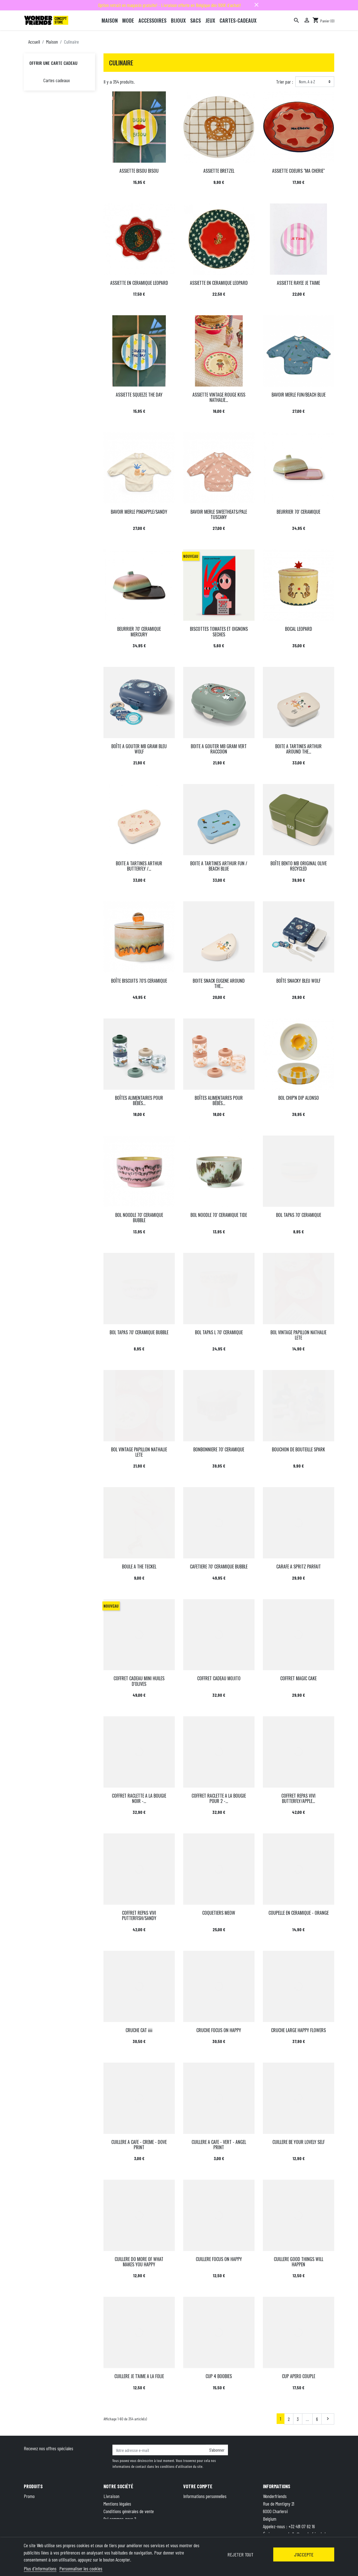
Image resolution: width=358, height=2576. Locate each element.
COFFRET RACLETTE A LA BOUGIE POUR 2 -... (219, 1798)
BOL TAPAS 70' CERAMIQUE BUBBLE (139, 1332)
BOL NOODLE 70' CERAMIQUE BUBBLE (139, 1218)
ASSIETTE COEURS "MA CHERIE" (298, 170)
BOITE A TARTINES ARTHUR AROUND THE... (298, 749)
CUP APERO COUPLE (298, 2376)
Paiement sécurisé (119, 2526)
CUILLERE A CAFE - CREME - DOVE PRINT (139, 2145)
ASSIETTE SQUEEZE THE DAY (139, 394)
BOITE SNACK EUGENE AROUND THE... (219, 983)
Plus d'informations (40, 2568)
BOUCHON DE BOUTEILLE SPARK (298, 1449)
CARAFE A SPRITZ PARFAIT (298, 1566)
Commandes (193, 2504)
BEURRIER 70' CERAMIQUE (298, 511)
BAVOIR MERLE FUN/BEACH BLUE (299, 394)
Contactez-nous (116, 2534)
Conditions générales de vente (128, 2511)
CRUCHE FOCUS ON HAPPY (218, 2030)
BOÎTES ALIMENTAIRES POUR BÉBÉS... (139, 1100)
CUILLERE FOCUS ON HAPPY (219, 2259)
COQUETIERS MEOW (218, 1912)
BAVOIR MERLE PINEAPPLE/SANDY (139, 511)
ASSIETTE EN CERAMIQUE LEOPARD (139, 282)
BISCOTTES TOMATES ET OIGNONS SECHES (219, 631)
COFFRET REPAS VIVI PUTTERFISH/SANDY (139, 1915)
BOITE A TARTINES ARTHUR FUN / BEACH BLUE (218, 866)
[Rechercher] (296, 20)
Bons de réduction (198, 2519)
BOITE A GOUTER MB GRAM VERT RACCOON (219, 749)
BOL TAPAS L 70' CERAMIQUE (219, 1332)
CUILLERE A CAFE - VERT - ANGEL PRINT (219, 2145)
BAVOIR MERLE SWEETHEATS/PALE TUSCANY (218, 514)
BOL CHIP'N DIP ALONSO (298, 1097)
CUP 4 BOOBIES (219, 2376)
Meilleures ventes (38, 2511)
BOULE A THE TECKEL (139, 1566)
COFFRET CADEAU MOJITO (219, 1678)
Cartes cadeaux (56, 80)
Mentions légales (117, 2504)
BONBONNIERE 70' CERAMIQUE (218, 1449)
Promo (29, 2496)
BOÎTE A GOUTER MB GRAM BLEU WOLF (139, 749)
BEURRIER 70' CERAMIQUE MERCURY (139, 631)
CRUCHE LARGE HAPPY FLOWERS (298, 2030)
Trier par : (284, 82)
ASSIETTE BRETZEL (218, 170)
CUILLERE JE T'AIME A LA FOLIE (139, 2376)
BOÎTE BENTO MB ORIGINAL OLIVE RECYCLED (298, 866)
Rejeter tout (240, 2554)
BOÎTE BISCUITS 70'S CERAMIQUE (139, 980)
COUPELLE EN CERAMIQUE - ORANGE (298, 1912)
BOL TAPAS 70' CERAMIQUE (298, 1215)
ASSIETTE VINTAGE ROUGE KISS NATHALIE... (218, 397)
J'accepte (304, 2554)
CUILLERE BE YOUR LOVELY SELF (298, 2142)
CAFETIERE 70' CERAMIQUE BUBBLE (219, 1566)
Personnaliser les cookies (80, 2568)
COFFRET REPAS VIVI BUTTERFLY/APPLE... (298, 1798)
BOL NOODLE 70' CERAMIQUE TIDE (218, 1215)
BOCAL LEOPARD (298, 628)
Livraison (111, 2496)
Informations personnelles (205, 2496)
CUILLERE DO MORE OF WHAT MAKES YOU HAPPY (139, 2262)
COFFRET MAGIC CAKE (298, 1678)
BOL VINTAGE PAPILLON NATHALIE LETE (298, 1335)
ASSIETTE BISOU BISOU (139, 170)
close (256, 4)
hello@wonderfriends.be (308, 2534)
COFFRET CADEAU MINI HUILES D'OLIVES (139, 1681)
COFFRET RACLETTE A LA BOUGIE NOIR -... (139, 1798)
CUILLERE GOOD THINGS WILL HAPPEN (298, 2262)
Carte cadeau (35, 2519)
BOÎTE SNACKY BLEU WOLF (298, 980)
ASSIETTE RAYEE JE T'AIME (298, 282)
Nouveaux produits (39, 2504)
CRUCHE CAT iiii (139, 2030)
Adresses (190, 2511)
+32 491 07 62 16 (301, 2526)
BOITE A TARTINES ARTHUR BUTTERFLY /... (139, 866)
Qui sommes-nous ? (119, 2519)
